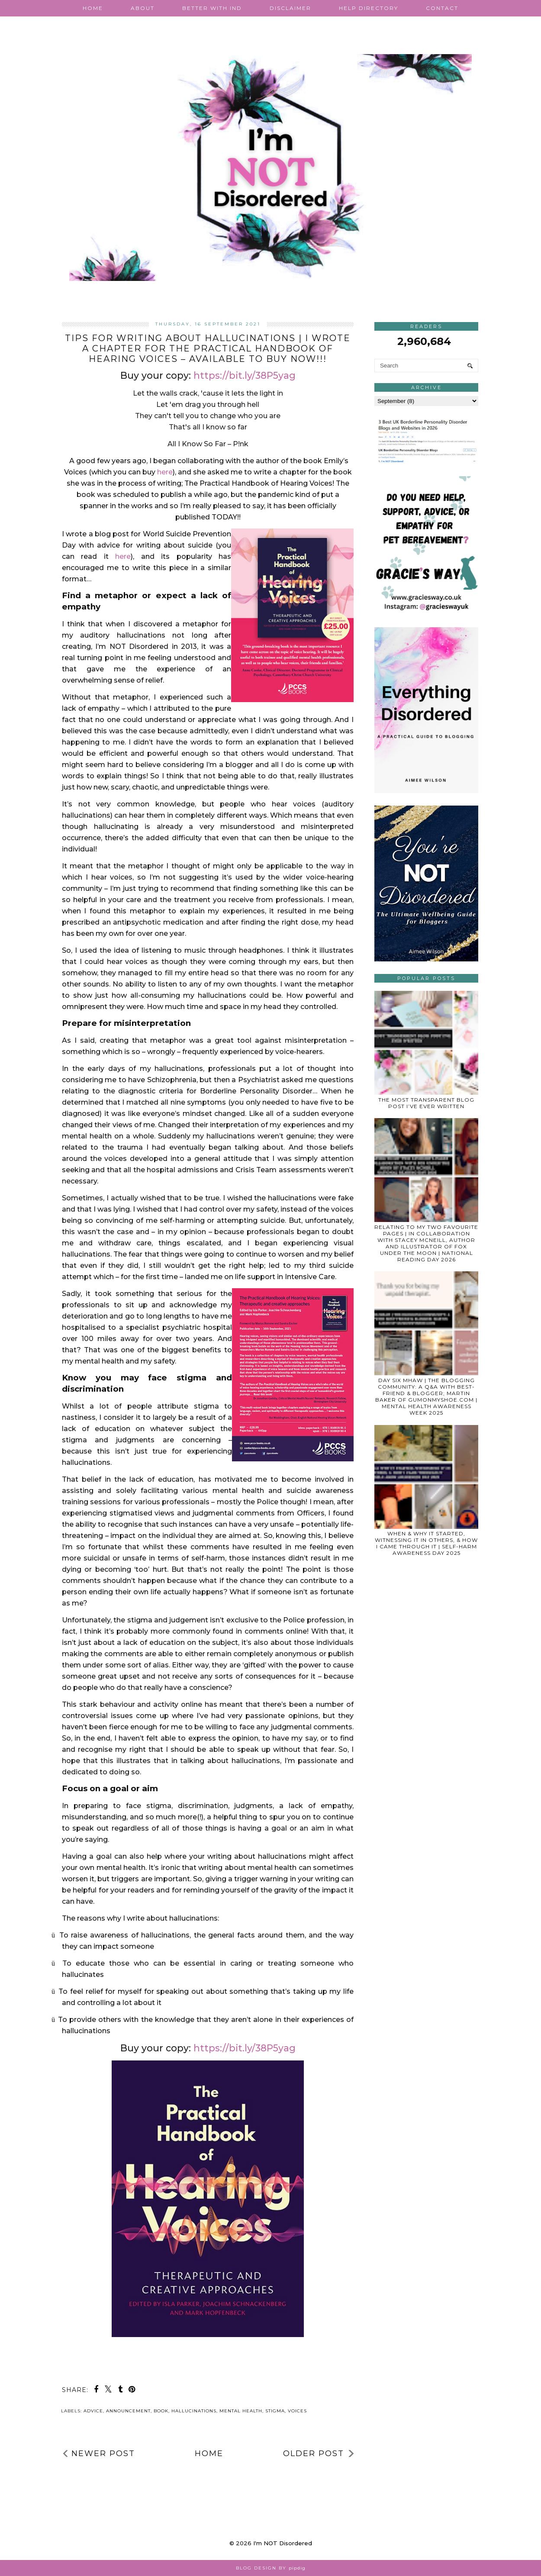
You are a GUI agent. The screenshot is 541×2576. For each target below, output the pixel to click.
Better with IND (212, 8)
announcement (128, 2411)
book (161, 2411)
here (123, 556)
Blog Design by (271, 2568)
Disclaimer (290, 8)
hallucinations (193, 2411)
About (143, 8)
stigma (275, 2411)
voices (297, 2411)
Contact (442, 8)
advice (93, 2411)
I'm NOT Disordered (282, 2543)
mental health (240, 2411)
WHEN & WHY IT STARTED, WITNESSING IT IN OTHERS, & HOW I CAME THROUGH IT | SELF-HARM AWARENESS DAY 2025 (426, 1543)
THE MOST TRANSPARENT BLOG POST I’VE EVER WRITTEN (426, 1102)
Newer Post (103, 2453)
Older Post (313, 2453)
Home (93, 8)
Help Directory (368, 8)
